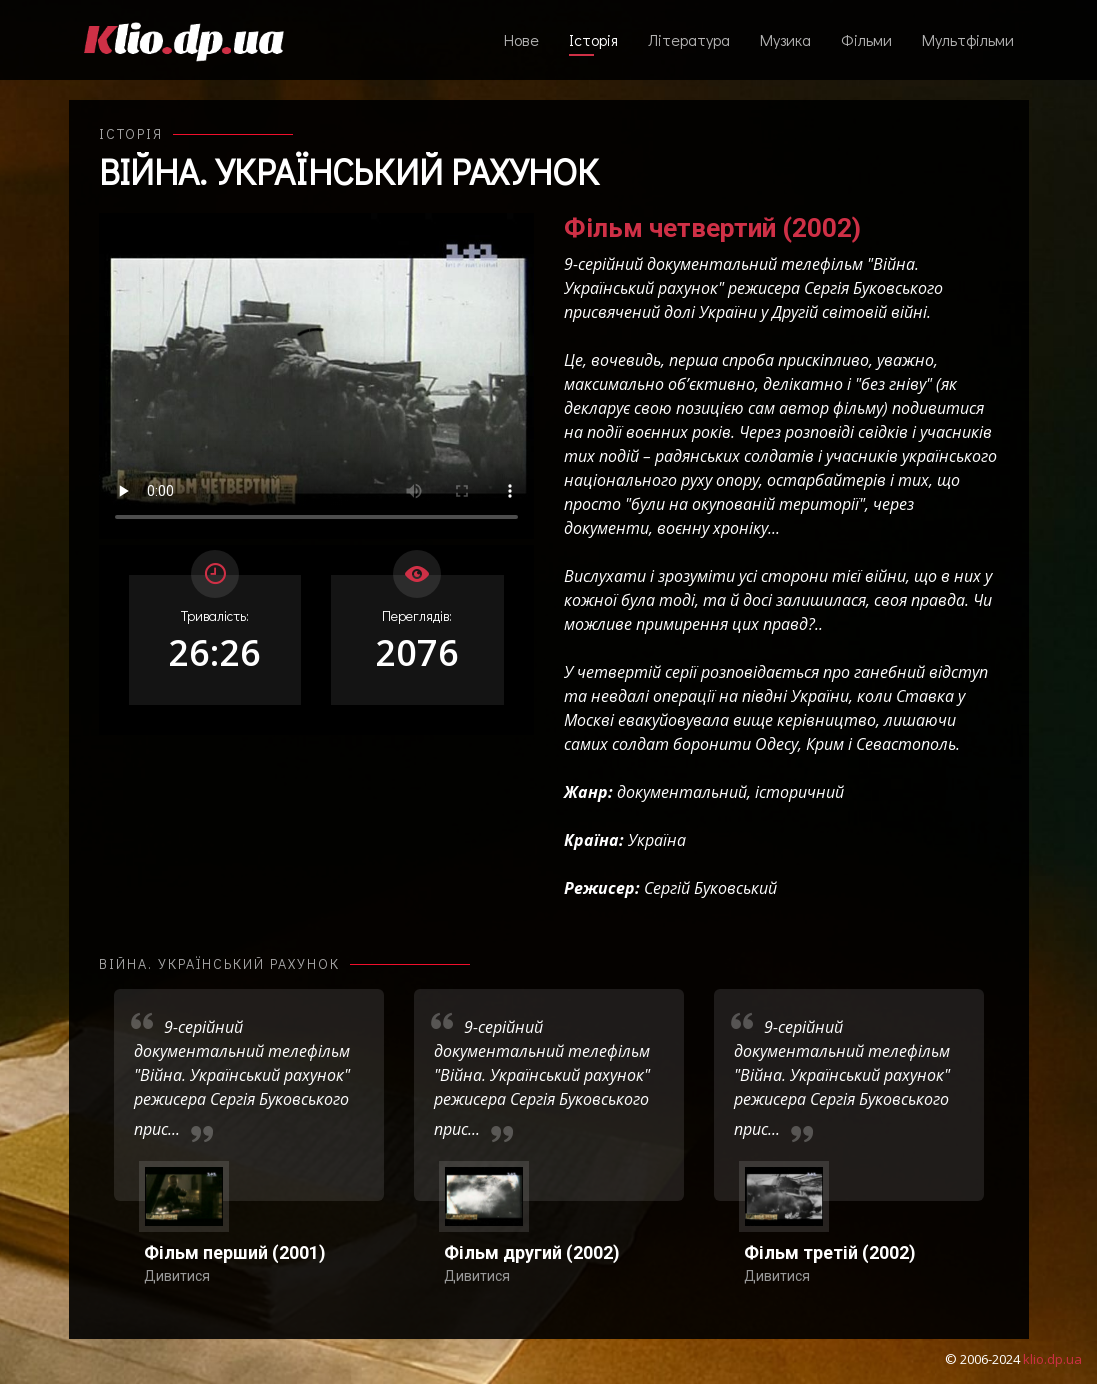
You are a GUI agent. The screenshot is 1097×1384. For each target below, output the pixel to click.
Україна (657, 840)
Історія (593, 39)
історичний (799, 792)
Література (689, 39)
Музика (785, 39)
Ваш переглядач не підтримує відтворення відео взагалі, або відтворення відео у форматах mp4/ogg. (316, 376)
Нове (521, 39)
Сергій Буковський (710, 888)
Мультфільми (968, 39)
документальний (682, 792)
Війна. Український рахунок (349, 171)
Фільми (866, 39)
